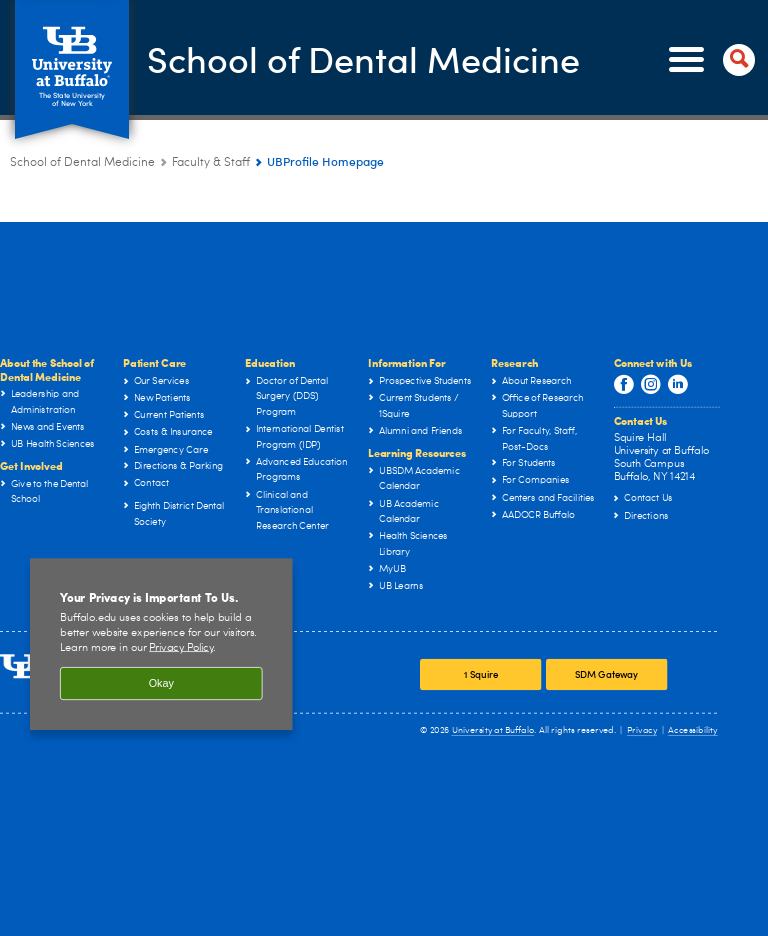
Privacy (642, 730)
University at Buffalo (493, 730)
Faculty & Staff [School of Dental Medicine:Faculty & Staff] (211, 163)
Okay (161, 684)
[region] (161, 644)
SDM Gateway (607, 674)
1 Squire (481, 674)
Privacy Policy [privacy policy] (181, 647)
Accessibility (693, 730)
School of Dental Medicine (363, 58)
